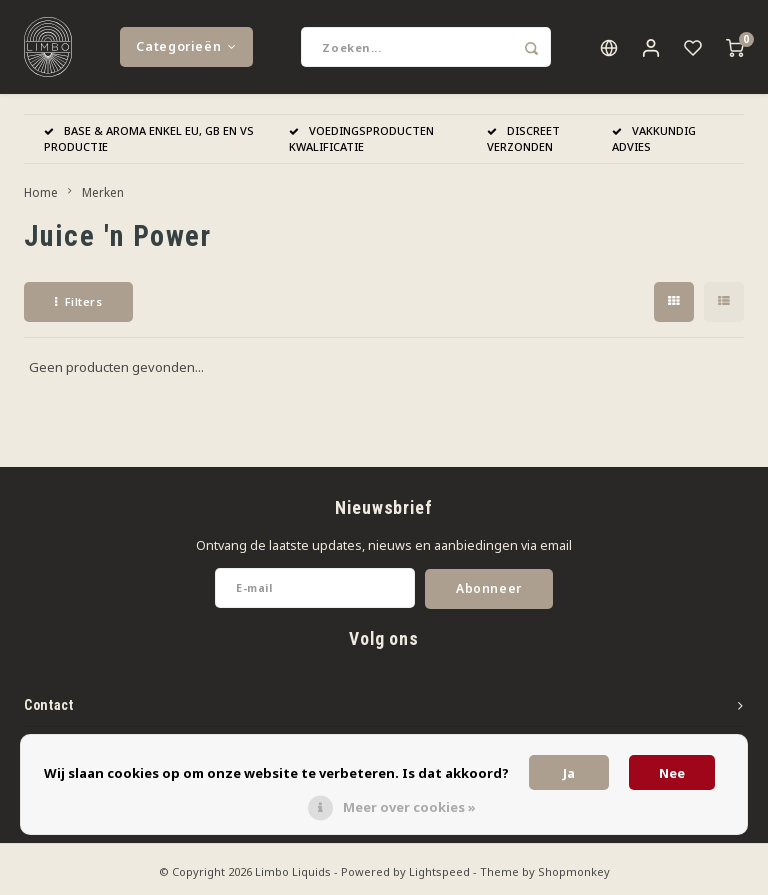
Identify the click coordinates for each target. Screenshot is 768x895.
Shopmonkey (574, 877)
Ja (569, 773)
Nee (672, 773)
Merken (103, 198)
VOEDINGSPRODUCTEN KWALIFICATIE (361, 144)
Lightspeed (439, 877)
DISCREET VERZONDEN (523, 144)
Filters (78, 307)
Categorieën (186, 49)
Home (41, 198)
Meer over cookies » (409, 807)
